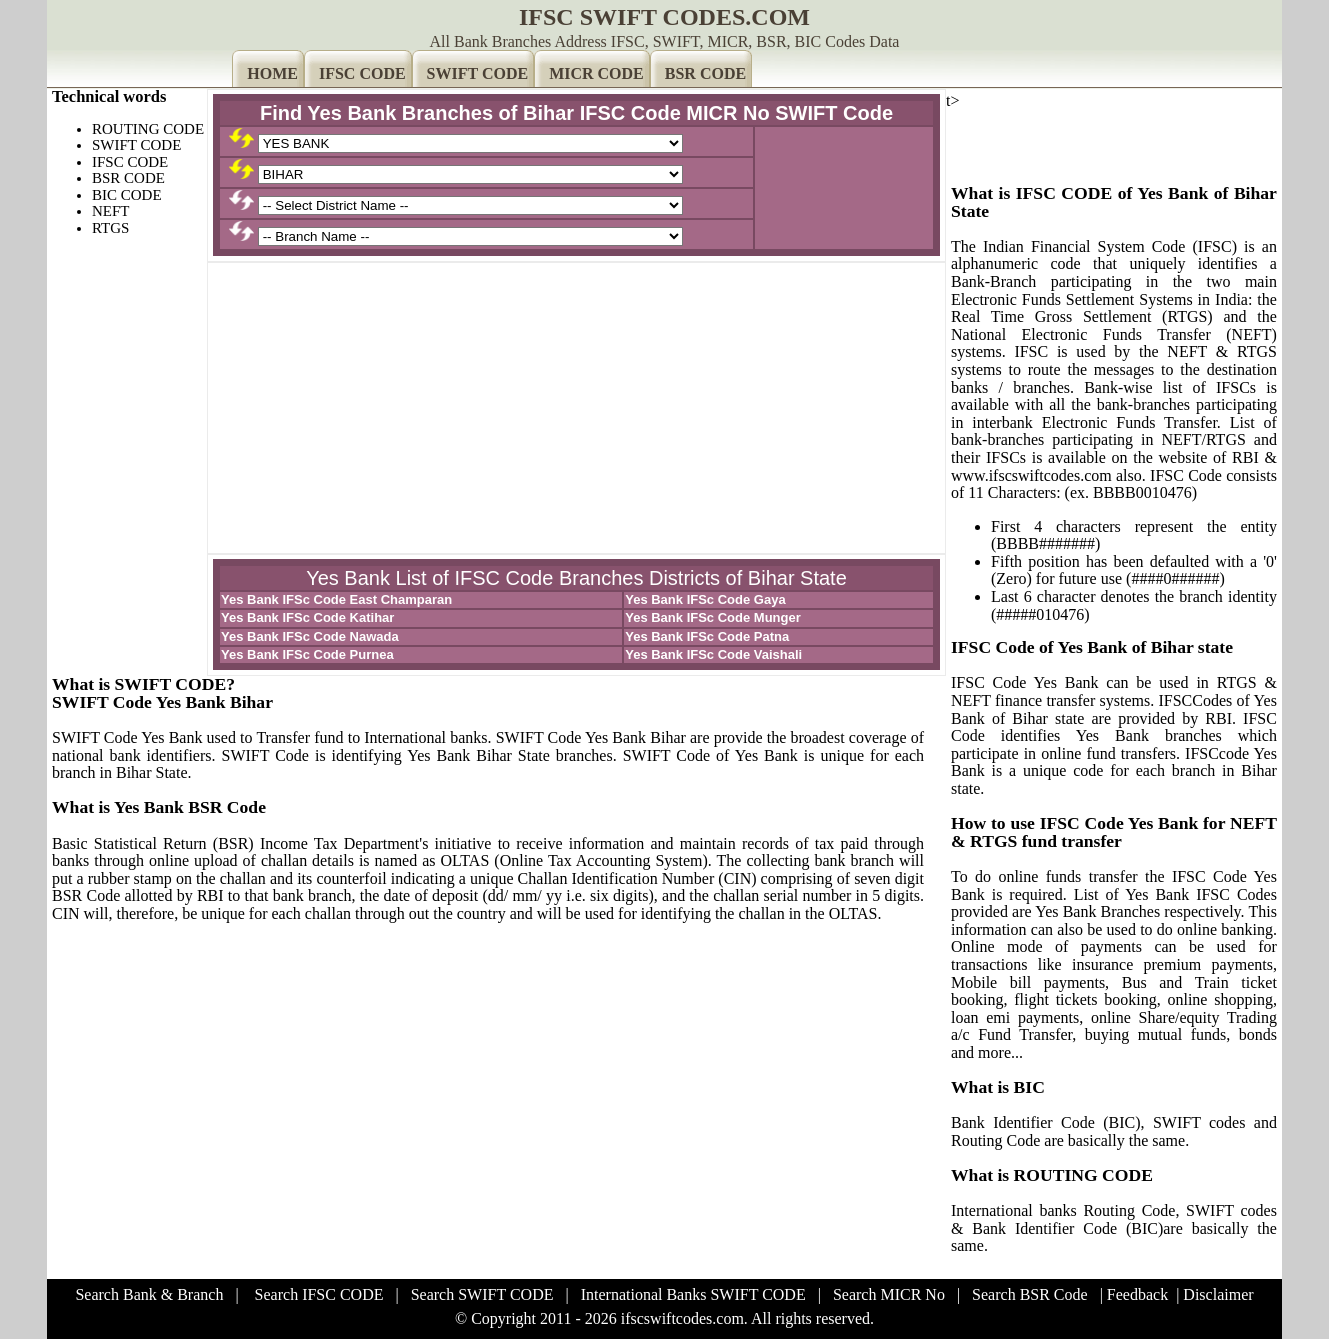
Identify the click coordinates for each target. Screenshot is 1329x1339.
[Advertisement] (576, 408)
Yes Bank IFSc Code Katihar (307, 617)
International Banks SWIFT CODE (693, 1294)
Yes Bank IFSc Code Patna (707, 636)
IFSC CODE (362, 73)
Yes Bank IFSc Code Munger (713, 617)
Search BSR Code (1030, 1294)
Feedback (1137, 1294)
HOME (272, 73)
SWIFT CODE (478, 73)
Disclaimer (1218, 1294)
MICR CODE (596, 73)
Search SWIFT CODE (482, 1294)
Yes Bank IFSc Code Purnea (307, 654)
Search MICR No (889, 1294)
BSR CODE (705, 73)
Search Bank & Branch (149, 1294)
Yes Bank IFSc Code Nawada (310, 636)
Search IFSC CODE (319, 1294)
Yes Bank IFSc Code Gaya (705, 599)
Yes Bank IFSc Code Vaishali (713, 654)
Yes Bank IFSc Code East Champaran (336, 599)
